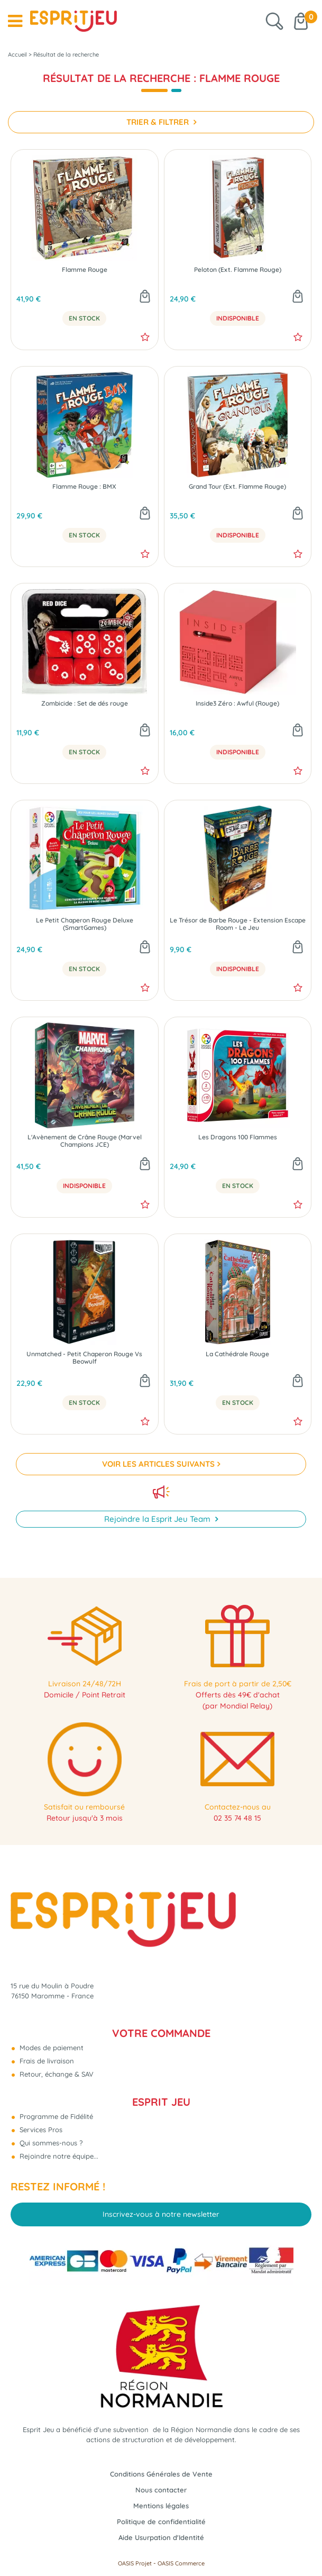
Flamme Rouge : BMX (84, 486)
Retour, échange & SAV (55, 2074)
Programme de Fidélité (55, 2116)
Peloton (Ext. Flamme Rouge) (237, 269)
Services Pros (39, 2129)
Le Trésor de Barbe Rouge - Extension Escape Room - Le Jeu (238, 924)
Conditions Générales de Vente (161, 2474)
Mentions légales (161, 2505)
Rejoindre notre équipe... (57, 2156)
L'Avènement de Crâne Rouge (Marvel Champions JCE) (84, 1141)
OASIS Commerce (181, 2563)
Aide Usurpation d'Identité (161, 2537)
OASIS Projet (135, 2563)
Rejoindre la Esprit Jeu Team (158, 1519)
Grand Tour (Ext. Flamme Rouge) (237, 486)
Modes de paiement (50, 2047)
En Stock (84, 318)
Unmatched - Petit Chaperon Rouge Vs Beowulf (84, 1357)
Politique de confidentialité (161, 2521)
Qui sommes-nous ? (49, 2143)
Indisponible (237, 318)
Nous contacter (161, 2490)
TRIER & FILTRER (158, 122)
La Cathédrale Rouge (237, 1354)
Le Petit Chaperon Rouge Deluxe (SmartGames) (84, 924)
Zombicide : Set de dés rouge (84, 703)
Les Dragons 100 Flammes (237, 1137)
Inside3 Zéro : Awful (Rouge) (237, 703)
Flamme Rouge (84, 269)
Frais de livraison (45, 2061)
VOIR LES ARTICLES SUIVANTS (158, 1464)
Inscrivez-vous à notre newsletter (161, 2214)
